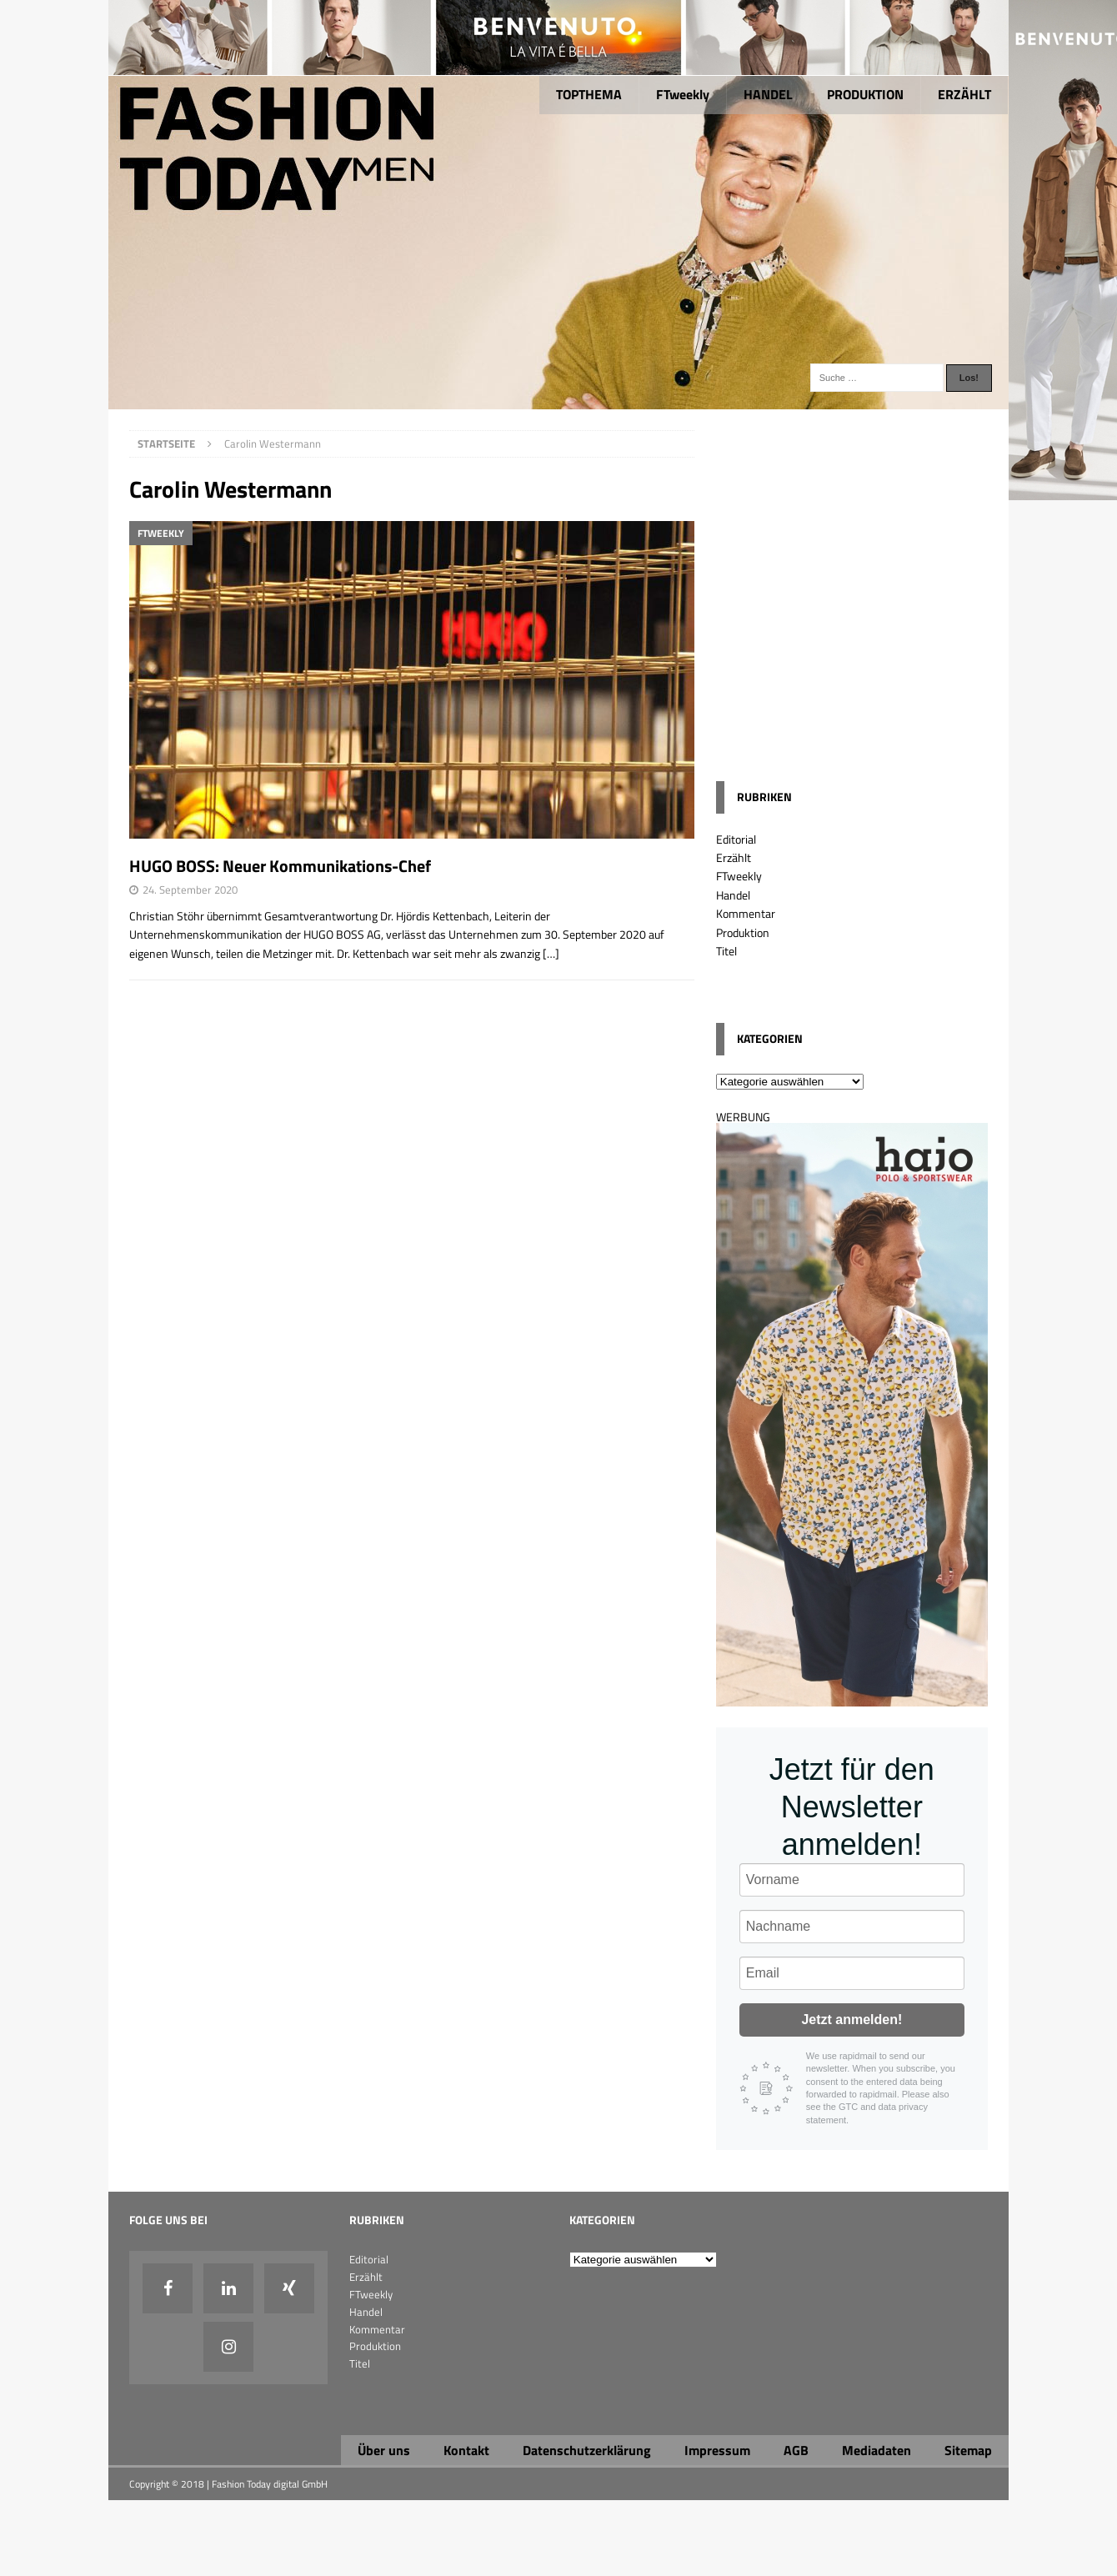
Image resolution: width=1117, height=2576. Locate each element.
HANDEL (768, 94)
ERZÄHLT (964, 94)
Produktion (742, 932)
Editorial (736, 839)
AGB (796, 2450)
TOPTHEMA (589, 94)
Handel (733, 895)
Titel (726, 951)
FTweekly (682, 94)
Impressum (717, 2450)
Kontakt (466, 2450)
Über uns (384, 2450)
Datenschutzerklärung (587, 2450)
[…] (551, 953)
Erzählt (733, 857)
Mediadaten (876, 2450)
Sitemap (968, 2450)
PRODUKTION (865, 94)
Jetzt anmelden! (851, 2019)
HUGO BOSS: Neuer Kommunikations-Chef (280, 866)
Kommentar (745, 913)
